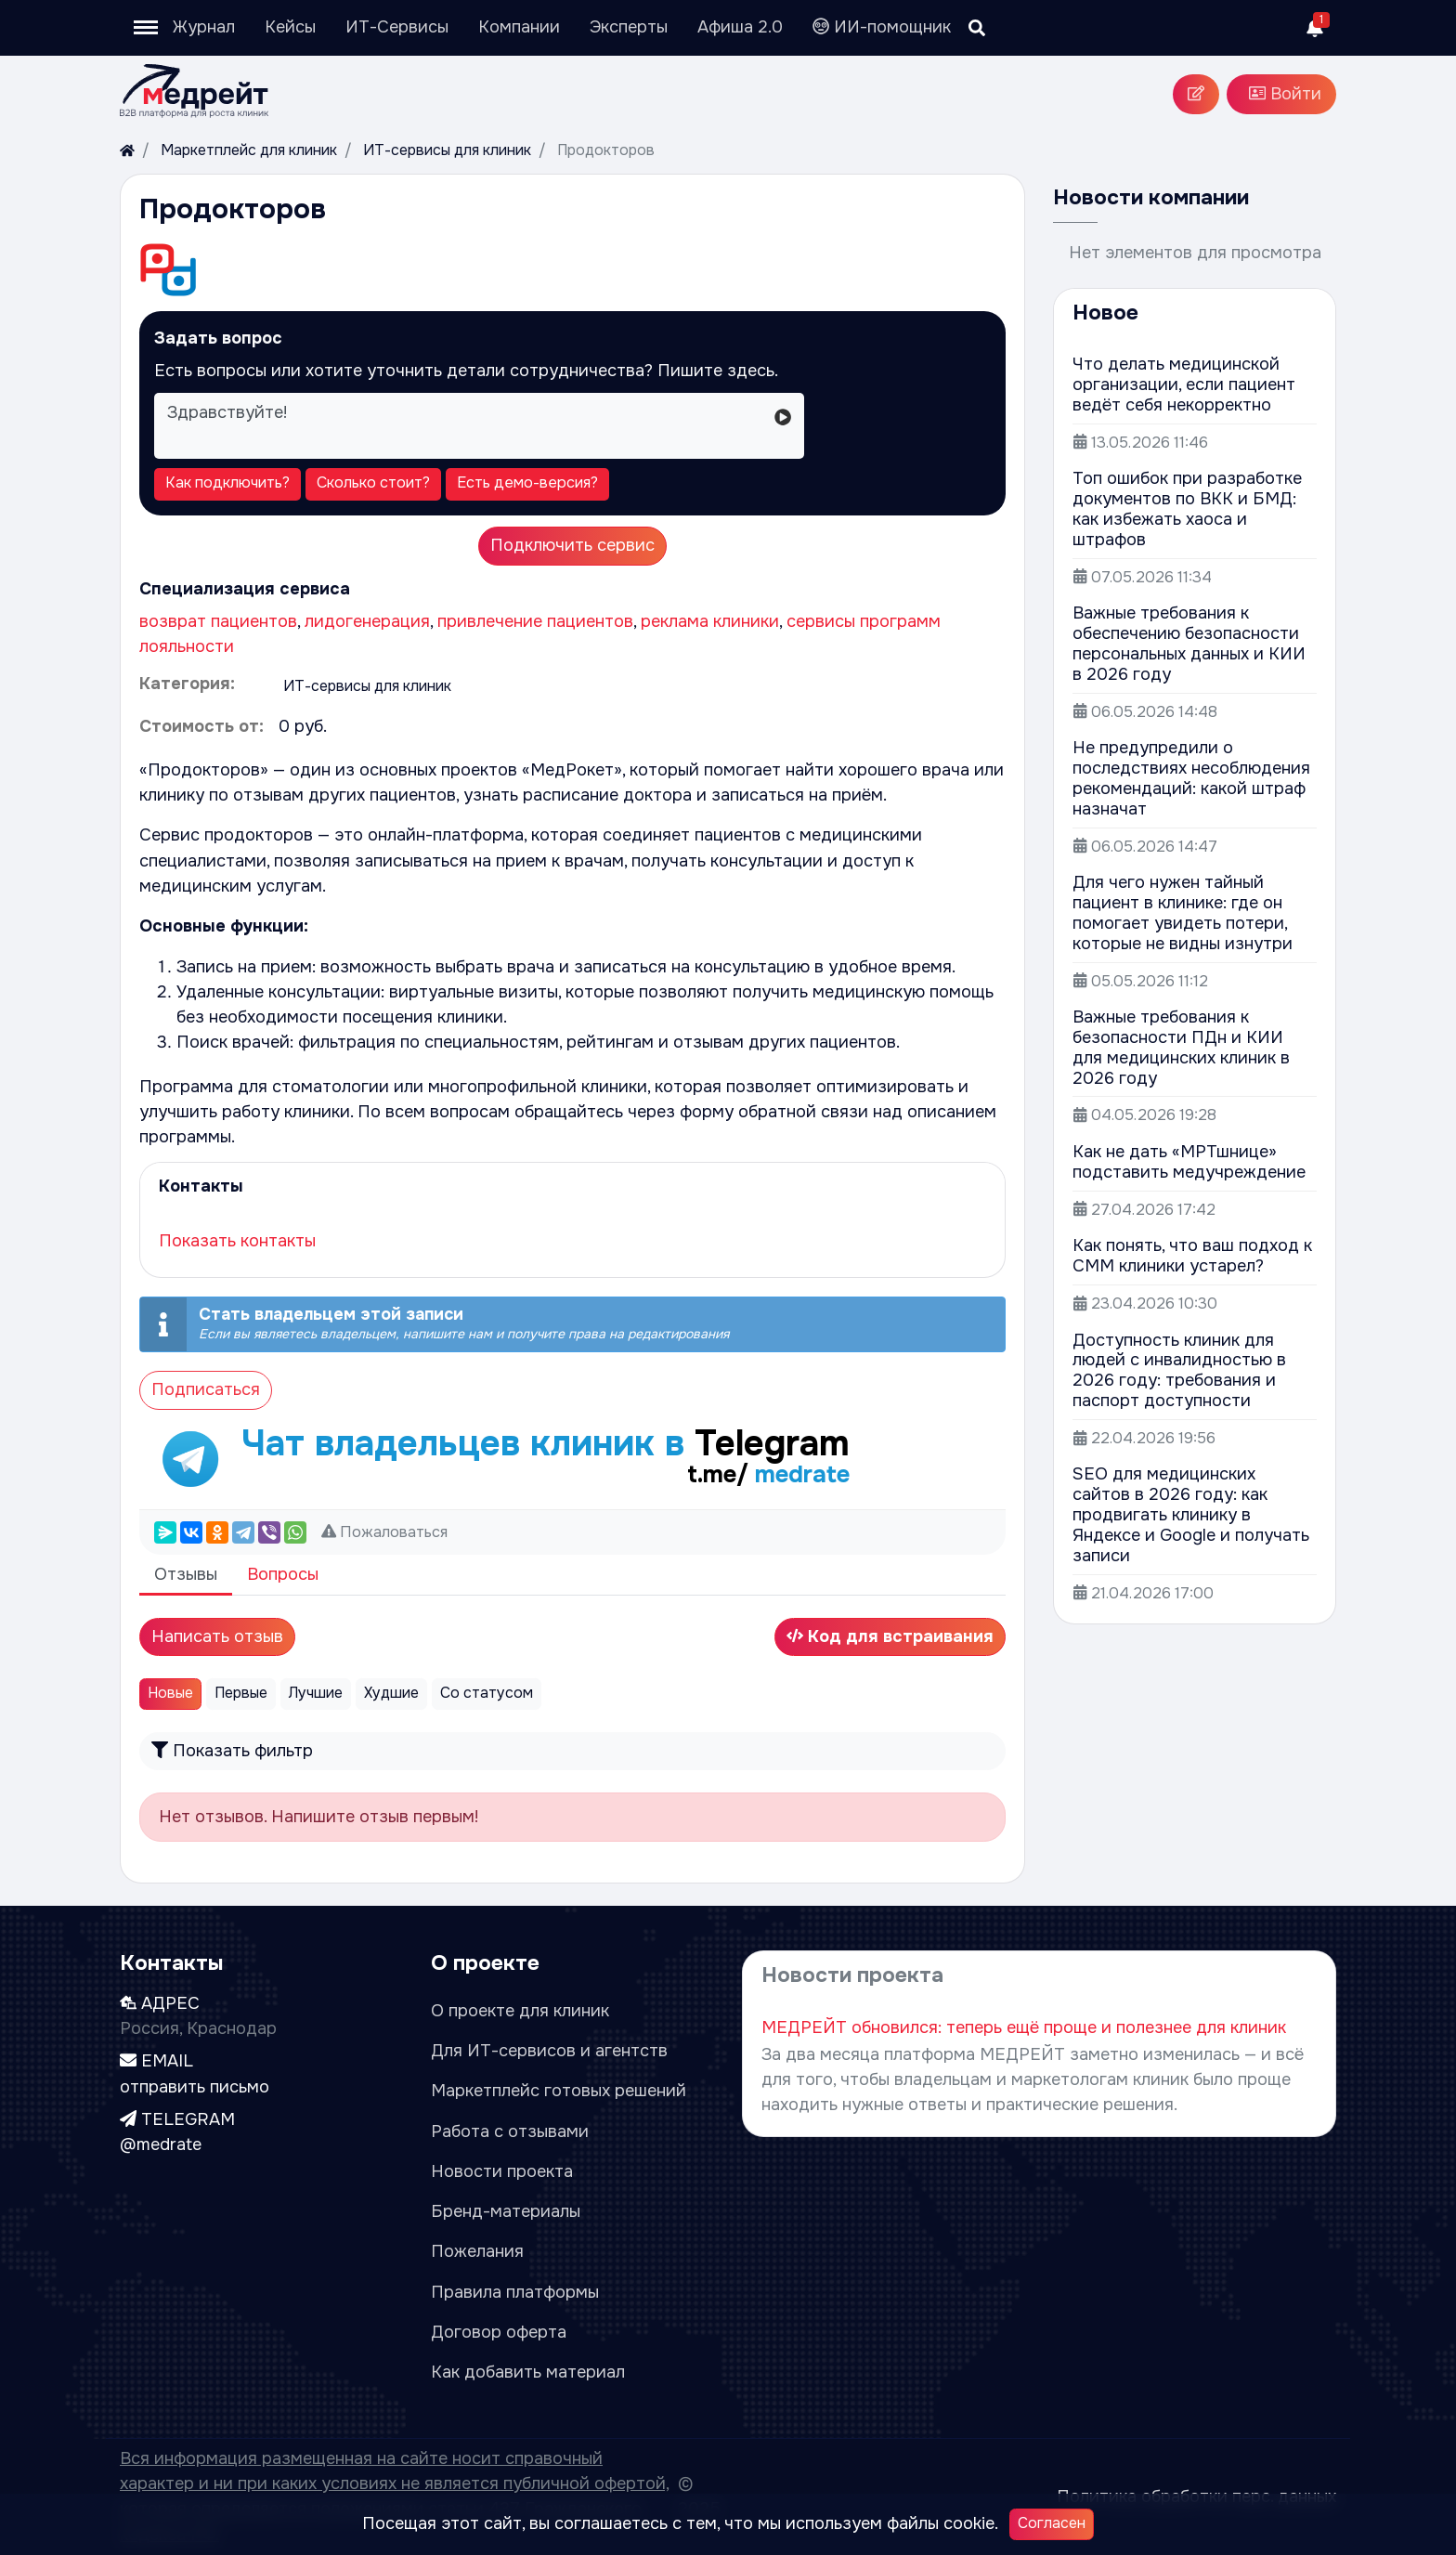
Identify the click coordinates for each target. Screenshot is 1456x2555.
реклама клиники (710, 621)
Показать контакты (237, 1241)
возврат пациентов (218, 621)
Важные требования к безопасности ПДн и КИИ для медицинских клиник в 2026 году (1181, 1047)
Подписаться (205, 1389)
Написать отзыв (217, 1636)
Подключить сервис (572, 545)
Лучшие (316, 1693)
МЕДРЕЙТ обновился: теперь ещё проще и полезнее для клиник (1023, 2027)
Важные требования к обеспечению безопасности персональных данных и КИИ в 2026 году (1189, 643)
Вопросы (282, 1574)
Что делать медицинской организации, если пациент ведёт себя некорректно (1183, 384)
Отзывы (185, 1574)
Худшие (391, 1693)
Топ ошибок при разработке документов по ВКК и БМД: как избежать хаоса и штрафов (1187, 509)
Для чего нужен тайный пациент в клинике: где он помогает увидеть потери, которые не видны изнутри (1182, 913)
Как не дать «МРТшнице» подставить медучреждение (1189, 1162)
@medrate (161, 2144)
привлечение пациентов (535, 621)
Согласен (1052, 2523)
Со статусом (486, 1693)
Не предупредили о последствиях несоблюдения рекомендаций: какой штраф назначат (1191, 778)
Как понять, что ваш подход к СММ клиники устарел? (1192, 1255)
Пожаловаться (394, 1532)
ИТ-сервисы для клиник (367, 686)
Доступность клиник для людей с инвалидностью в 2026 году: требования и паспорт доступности (1179, 1371)
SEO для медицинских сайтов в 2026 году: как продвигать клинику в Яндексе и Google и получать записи (1190, 1514)
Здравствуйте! (459, 426)
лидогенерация (367, 621)
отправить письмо (194, 2087)
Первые (240, 1693)
